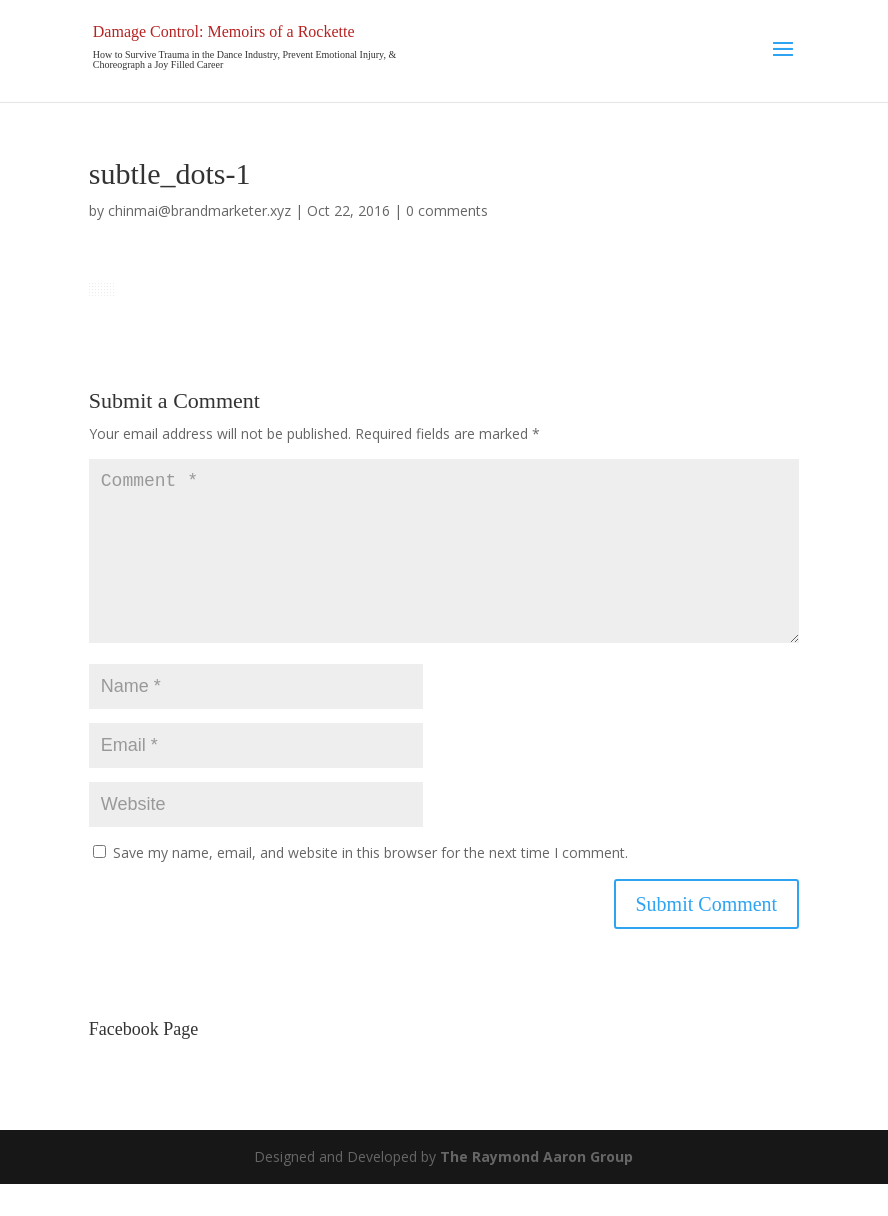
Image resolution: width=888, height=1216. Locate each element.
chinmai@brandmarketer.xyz (199, 210)
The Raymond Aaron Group (536, 1188)
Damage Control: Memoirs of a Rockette (224, 31)
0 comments (447, 210)
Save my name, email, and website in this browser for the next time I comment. (370, 884)
